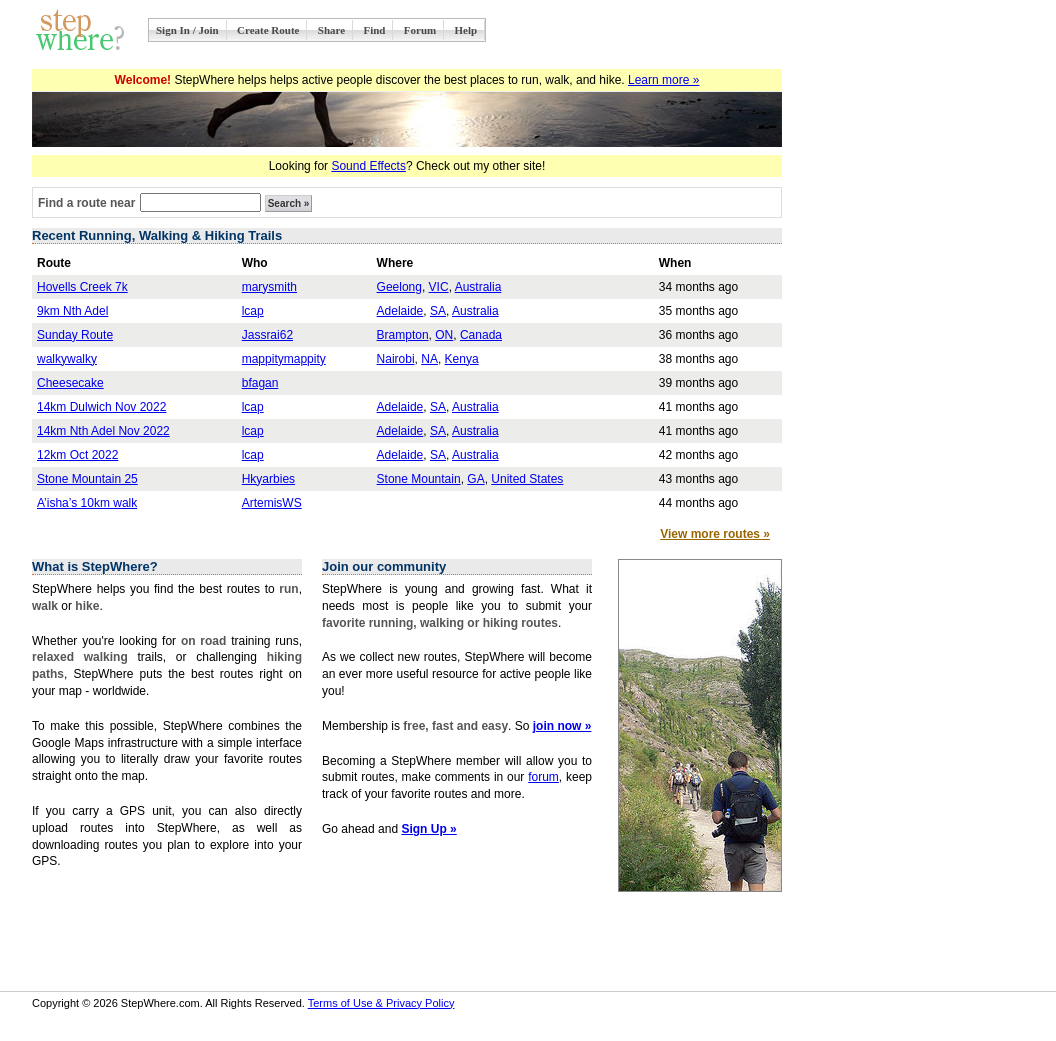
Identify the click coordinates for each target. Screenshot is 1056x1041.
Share (331, 30)
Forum (420, 30)
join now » (562, 726)
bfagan (260, 383)
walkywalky (67, 359)
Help (466, 30)
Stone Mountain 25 (87, 479)
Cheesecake (70, 383)
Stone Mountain (419, 479)
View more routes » (715, 534)
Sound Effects (368, 166)
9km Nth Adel (72, 311)
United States (527, 479)
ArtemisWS (272, 503)
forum (543, 777)
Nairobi (396, 359)
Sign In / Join (187, 30)
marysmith (269, 287)
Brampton (403, 335)
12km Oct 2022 (77, 455)
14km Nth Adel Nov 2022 (103, 431)
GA (475, 479)
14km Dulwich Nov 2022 (101, 407)
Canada (481, 335)
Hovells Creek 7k (82, 287)
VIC (439, 287)
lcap (253, 311)
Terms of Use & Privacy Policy (381, 1003)
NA (429, 359)
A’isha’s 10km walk (87, 503)
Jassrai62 (267, 335)
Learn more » (663, 80)
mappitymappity (284, 359)
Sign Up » (428, 829)
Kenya (462, 359)
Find (374, 30)
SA (438, 311)
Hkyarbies (268, 479)
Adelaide (400, 311)
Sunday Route (75, 335)
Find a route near (86, 203)
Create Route (268, 30)
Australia (478, 287)
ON (444, 335)
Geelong (399, 287)
